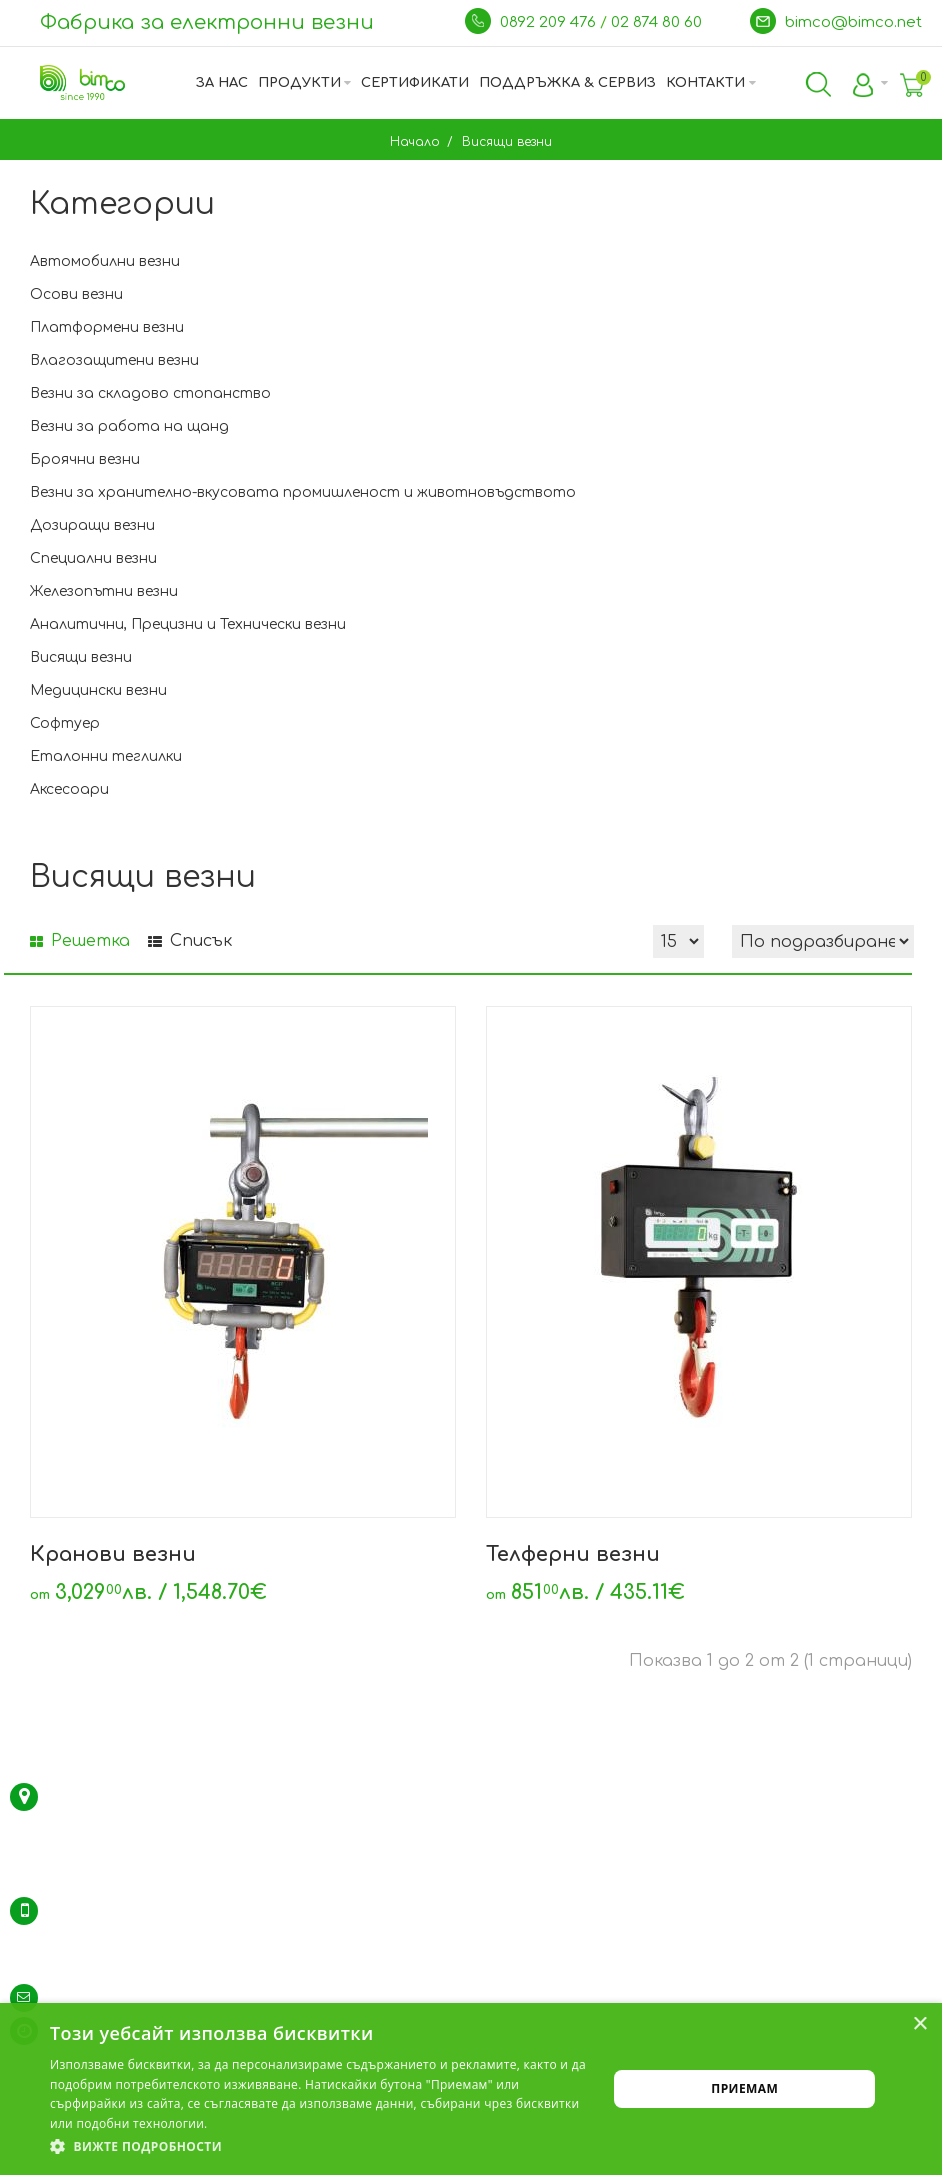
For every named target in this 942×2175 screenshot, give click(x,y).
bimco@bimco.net (853, 22)
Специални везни (93, 558)
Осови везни (76, 294)
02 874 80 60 (658, 22)
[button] (320, 2147)
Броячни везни (85, 459)
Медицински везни (98, 690)
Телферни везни (573, 1554)
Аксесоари (69, 789)
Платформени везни (107, 327)
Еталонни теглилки (106, 756)
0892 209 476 (550, 22)
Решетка (80, 941)
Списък (190, 941)
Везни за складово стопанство (150, 393)
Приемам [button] (744, 2088)
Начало (415, 142)
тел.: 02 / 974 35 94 (110, 1938)
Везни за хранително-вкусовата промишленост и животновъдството (303, 492)
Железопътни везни (104, 591)
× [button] (919, 2024)
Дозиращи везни (92, 525)
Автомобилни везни (105, 261)
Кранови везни (113, 1554)
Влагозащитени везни (114, 360)
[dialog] (471, 2089)
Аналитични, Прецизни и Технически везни (188, 624)
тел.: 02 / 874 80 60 (109, 1911)
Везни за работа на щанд (129, 426)
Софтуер (65, 723)
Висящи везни (505, 142)
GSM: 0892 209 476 (106, 1965)
